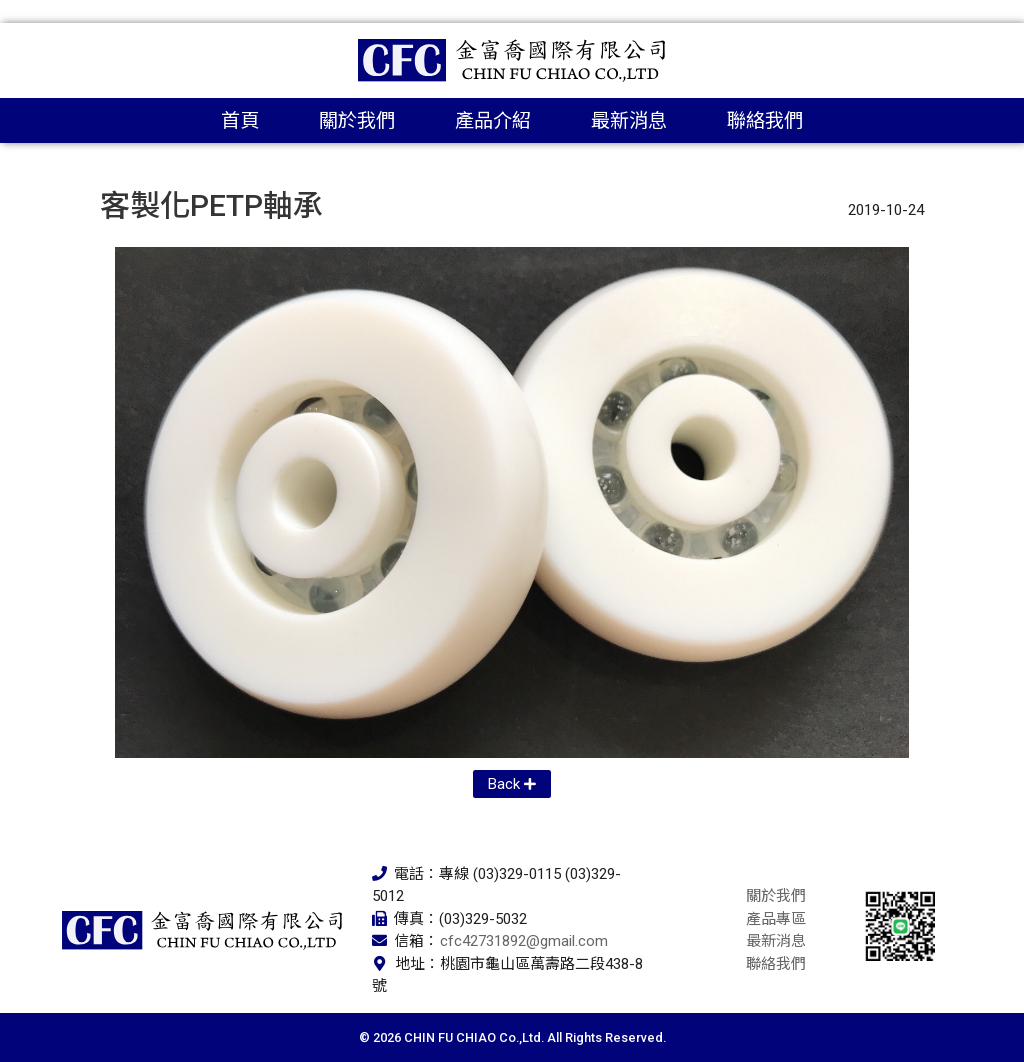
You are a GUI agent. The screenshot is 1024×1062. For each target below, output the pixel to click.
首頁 (240, 120)
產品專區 (776, 919)
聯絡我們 (765, 120)
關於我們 (357, 120)
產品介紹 (493, 120)
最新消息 (629, 120)
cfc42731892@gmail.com (524, 941)
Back (504, 784)
